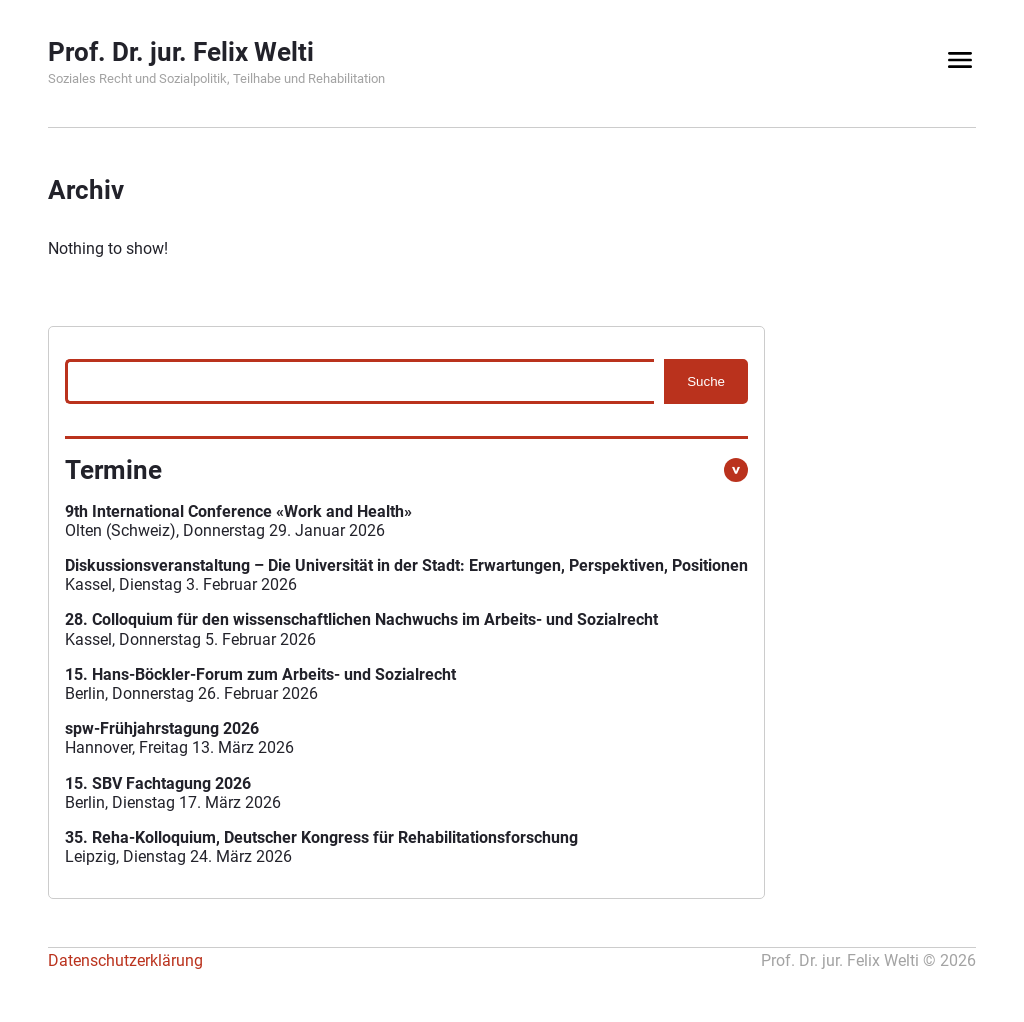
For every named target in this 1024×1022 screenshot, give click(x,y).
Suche (706, 381)
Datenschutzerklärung (125, 960)
